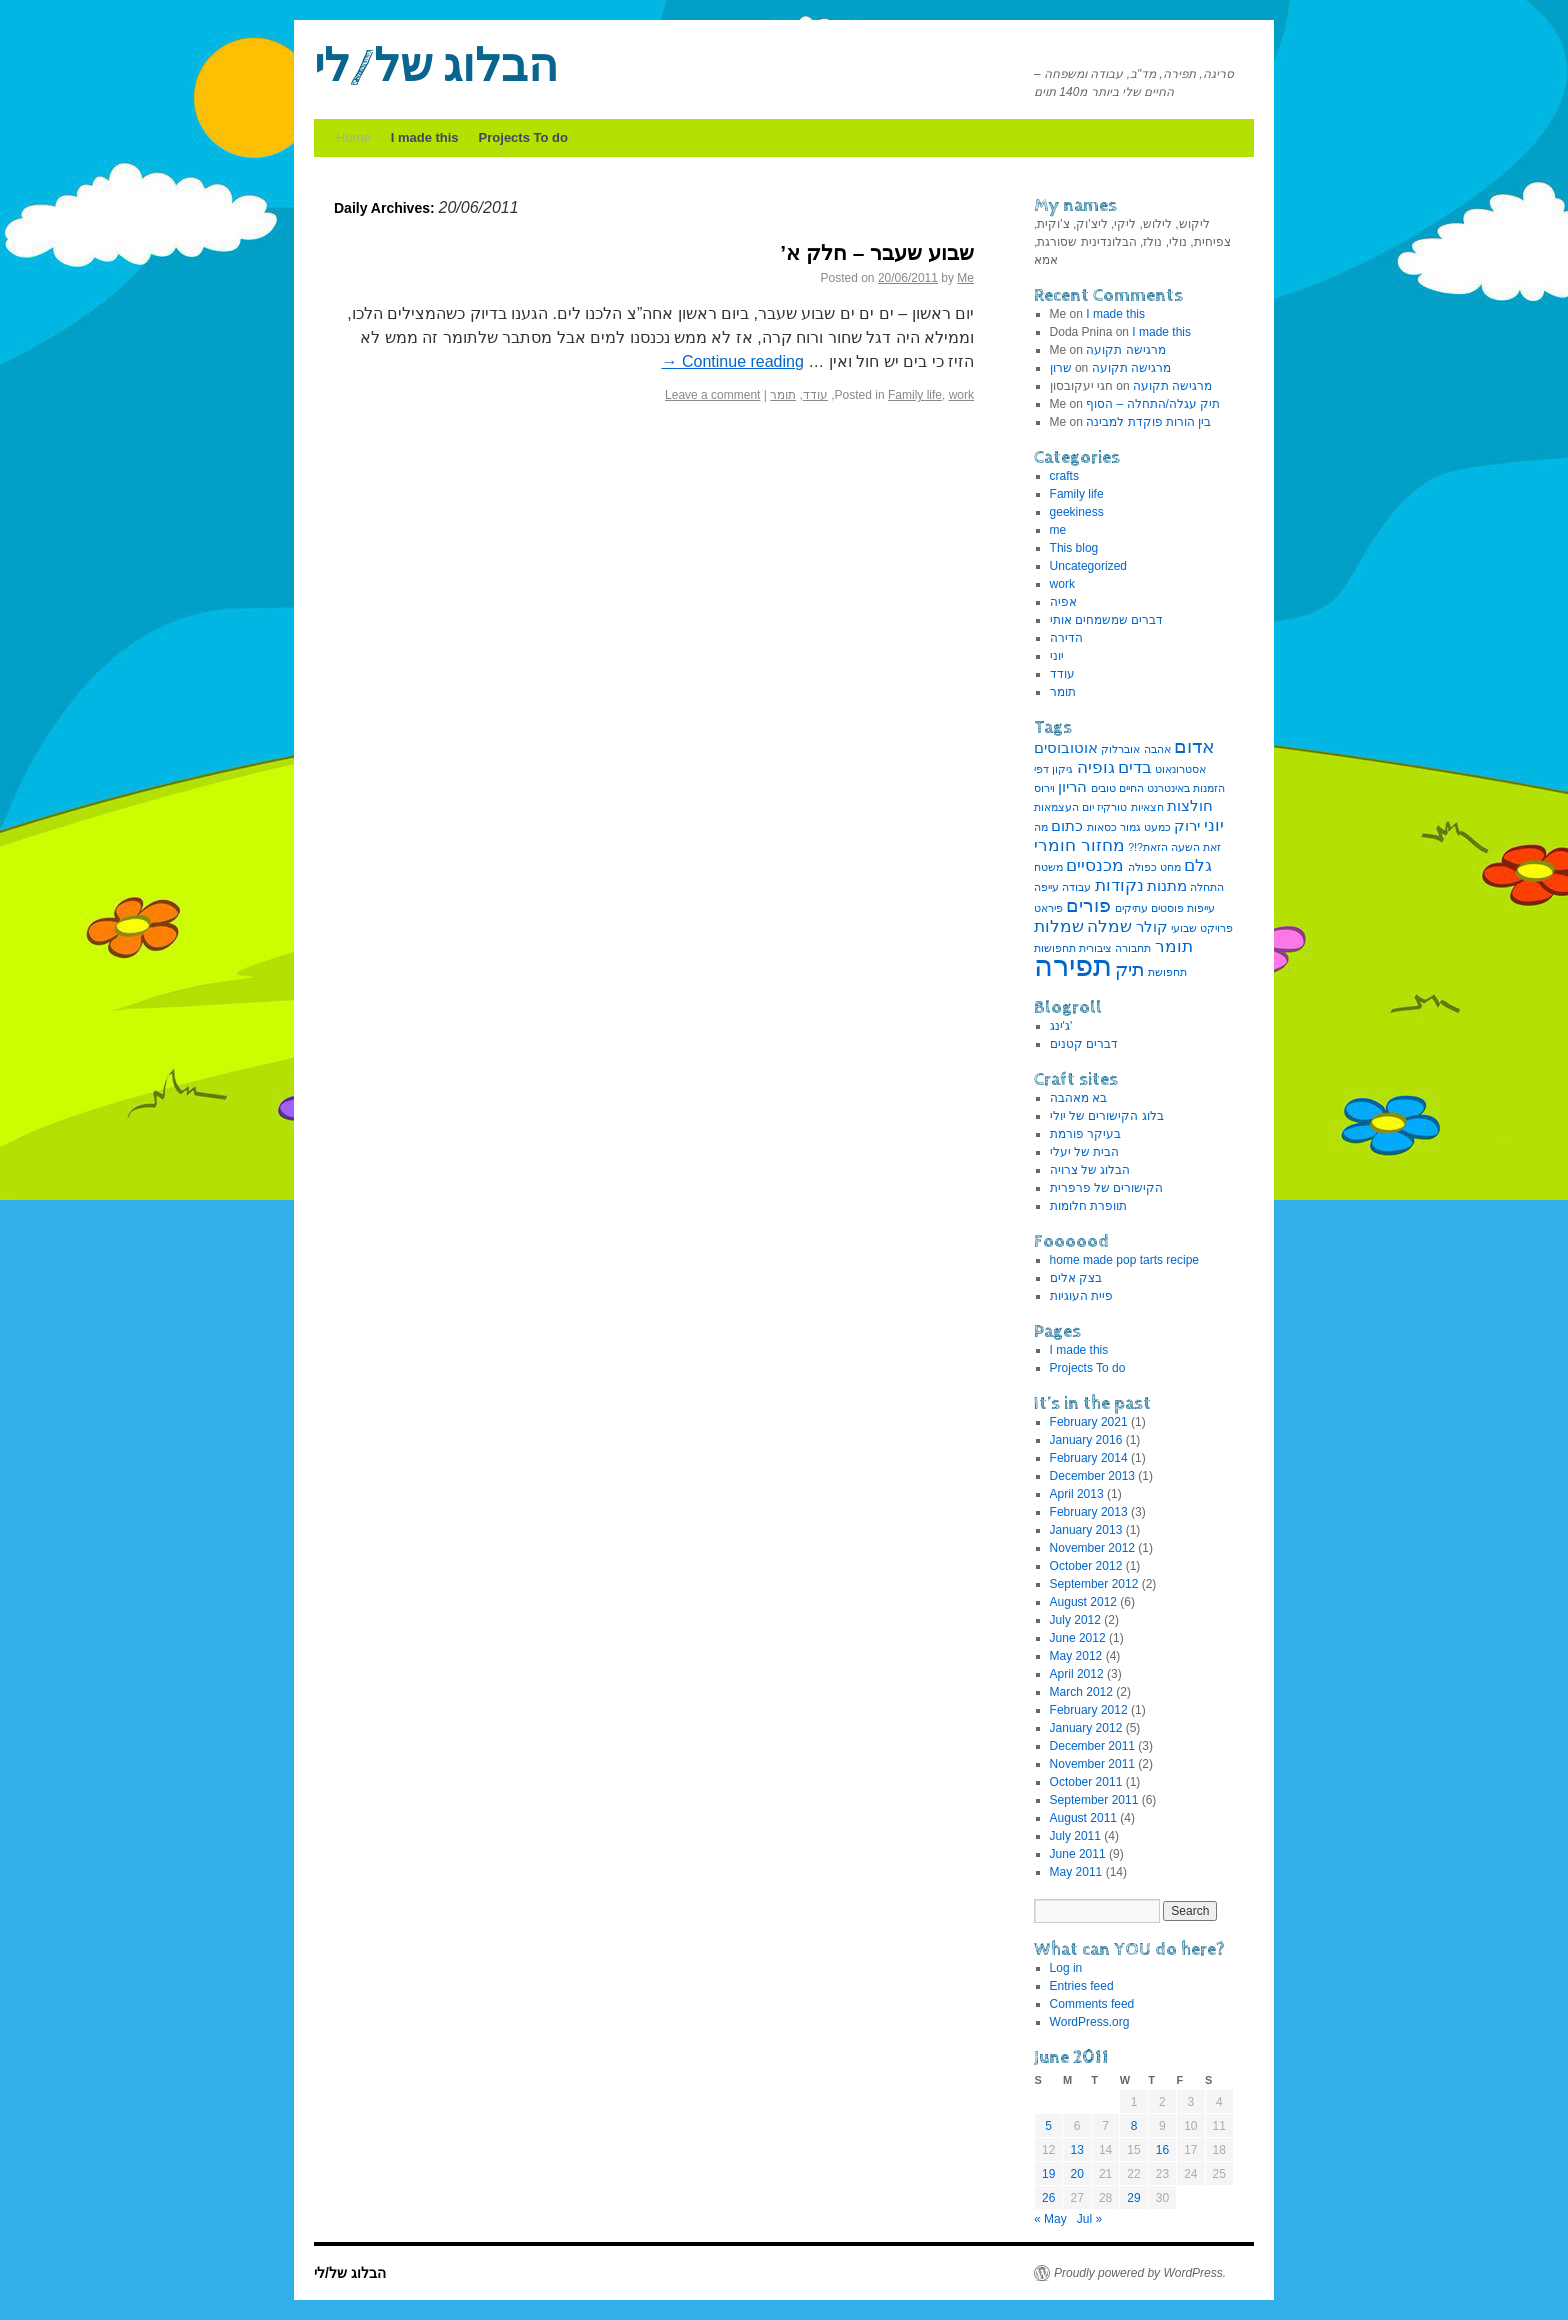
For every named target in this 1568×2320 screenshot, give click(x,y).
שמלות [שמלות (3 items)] (1059, 926)
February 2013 (1089, 1512)
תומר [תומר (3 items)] (1174, 946)
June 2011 (1078, 1854)
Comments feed (1092, 2004)
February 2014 (1089, 1458)
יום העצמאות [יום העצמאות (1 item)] (1064, 807)
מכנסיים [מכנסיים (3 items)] (1095, 865)
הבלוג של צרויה (1090, 1170)
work (961, 395)
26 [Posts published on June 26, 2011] (1048, 2198)
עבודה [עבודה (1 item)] (1076, 887)
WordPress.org (1090, 2022)
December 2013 (1092, 1476)
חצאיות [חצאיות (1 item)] (1147, 807)
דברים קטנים (1084, 1044)
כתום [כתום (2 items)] (1067, 826)
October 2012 (1086, 1566)
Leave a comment (712, 395)
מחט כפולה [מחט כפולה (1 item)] (1154, 867)
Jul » (1089, 2219)
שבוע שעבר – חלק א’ (877, 252)
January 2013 (1086, 1530)
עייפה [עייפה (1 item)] (1046, 887)
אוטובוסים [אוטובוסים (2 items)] (1066, 748)
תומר (783, 395)
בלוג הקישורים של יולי (1107, 1116)
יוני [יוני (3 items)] (1214, 825)
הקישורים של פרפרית (1107, 1188)
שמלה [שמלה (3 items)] (1109, 926)
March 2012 (1081, 1692)
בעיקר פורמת (1085, 1134)
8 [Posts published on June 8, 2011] (1134, 2126)
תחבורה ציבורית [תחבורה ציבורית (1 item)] (1115, 948)
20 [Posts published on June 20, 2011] (1076, 2174)
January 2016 (1086, 1440)
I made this (425, 137)
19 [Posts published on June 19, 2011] (1048, 2174)
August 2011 (1083, 1818)
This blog (1074, 548)
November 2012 (1092, 1548)
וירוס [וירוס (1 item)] (1044, 788)
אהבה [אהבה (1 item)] (1157, 749)
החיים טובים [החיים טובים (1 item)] (1117, 788)
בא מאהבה (1078, 1098)
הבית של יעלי (1085, 1152)
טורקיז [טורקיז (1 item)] (1112, 807)
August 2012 (1083, 1602)
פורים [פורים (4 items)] (1088, 905)
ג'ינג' (1061, 1026)
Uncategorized (1088, 566)
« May (1050, 2219)
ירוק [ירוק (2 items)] (1187, 826)
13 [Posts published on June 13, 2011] (1076, 2150)
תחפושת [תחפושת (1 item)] (1167, 972)
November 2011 (1092, 1764)
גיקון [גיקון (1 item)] (1062, 769)
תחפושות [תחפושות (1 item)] (1055, 948)
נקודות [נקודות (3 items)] (1119, 885)
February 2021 (1089, 1422)
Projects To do (523, 137)
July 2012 (1075, 1620)
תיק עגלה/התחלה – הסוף (1153, 404)
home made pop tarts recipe (1124, 1260)
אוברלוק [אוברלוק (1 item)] (1120, 749)
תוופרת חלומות (1088, 1206)
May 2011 (1076, 1872)
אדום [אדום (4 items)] (1194, 746)
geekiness (1077, 512)
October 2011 (1086, 1782)
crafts (1064, 476)
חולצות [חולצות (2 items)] (1190, 806)
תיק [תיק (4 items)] (1129, 969)
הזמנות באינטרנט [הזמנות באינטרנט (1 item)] (1186, 788)
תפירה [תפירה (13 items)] (1073, 965)
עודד (815, 395)
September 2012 (1094, 1584)
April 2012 (1077, 1674)
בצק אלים (1076, 1278)
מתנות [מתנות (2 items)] (1167, 886)
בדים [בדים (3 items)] (1135, 767)
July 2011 (1075, 1836)
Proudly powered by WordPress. (1140, 2273)
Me (965, 278)
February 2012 (1089, 1710)
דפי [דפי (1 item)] (1041, 769)
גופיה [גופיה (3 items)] (1096, 767)
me (1058, 530)
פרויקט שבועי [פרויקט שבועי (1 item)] (1202, 928)
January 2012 (1086, 1728)
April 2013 (1077, 1494)
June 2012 (1078, 1638)
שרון (1061, 368)
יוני (1057, 656)
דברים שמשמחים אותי (1107, 620)
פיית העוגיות (1081, 1296)
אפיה (1063, 602)
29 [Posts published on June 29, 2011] (1133, 2198)
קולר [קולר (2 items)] (1152, 927)
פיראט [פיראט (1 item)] (1048, 908)
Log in (1066, 1968)
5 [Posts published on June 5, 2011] (1048, 2126)
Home (353, 137)
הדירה (1066, 638)
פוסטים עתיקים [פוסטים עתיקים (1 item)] (1149, 908)
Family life (915, 395)
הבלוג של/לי (436, 68)
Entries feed (1082, 1986)
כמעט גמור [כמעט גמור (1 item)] (1145, 827)
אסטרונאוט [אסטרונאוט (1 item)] (1180, 769)
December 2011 (1092, 1746)
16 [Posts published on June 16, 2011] (1162, 2150)
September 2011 (1094, 1800)
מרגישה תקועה (1125, 350)
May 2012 (1076, 1656)
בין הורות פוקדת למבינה (1148, 422)
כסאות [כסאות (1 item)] (1102, 827)
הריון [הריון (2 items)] (1072, 787)
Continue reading (733, 361)
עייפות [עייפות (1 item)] (1201, 908)
